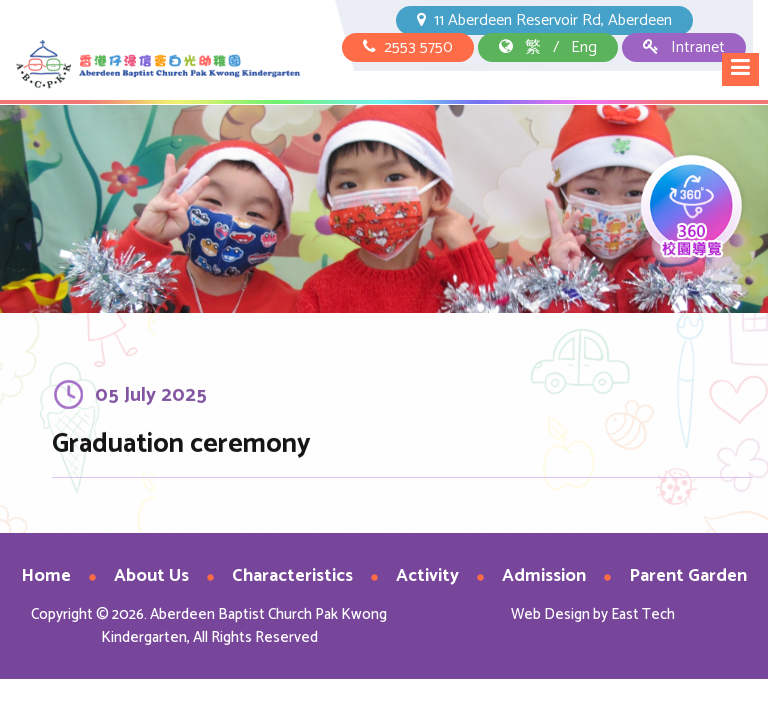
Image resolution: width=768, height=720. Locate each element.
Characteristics (292, 576)
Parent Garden (688, 576)
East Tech (643, 614)
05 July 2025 (151, 400)
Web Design (550, 614)
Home (46, 576)
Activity (427, 576)
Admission (544, 576)
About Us (151, 576)
